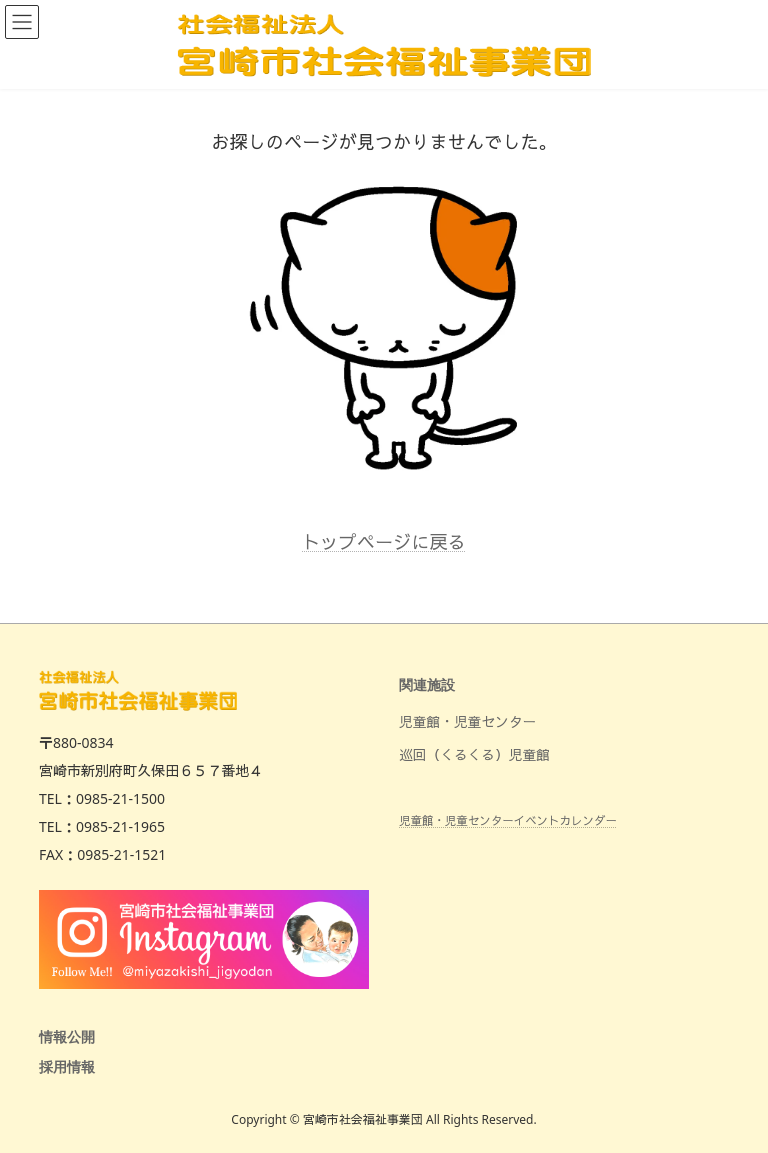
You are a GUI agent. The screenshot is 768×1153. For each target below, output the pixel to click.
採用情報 (67, 1067)
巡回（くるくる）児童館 (474, 754)
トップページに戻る (384, 542)
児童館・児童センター (467, 721)
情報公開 (67, 1037)
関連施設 (427, 685)
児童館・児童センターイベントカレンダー (508, 820)
